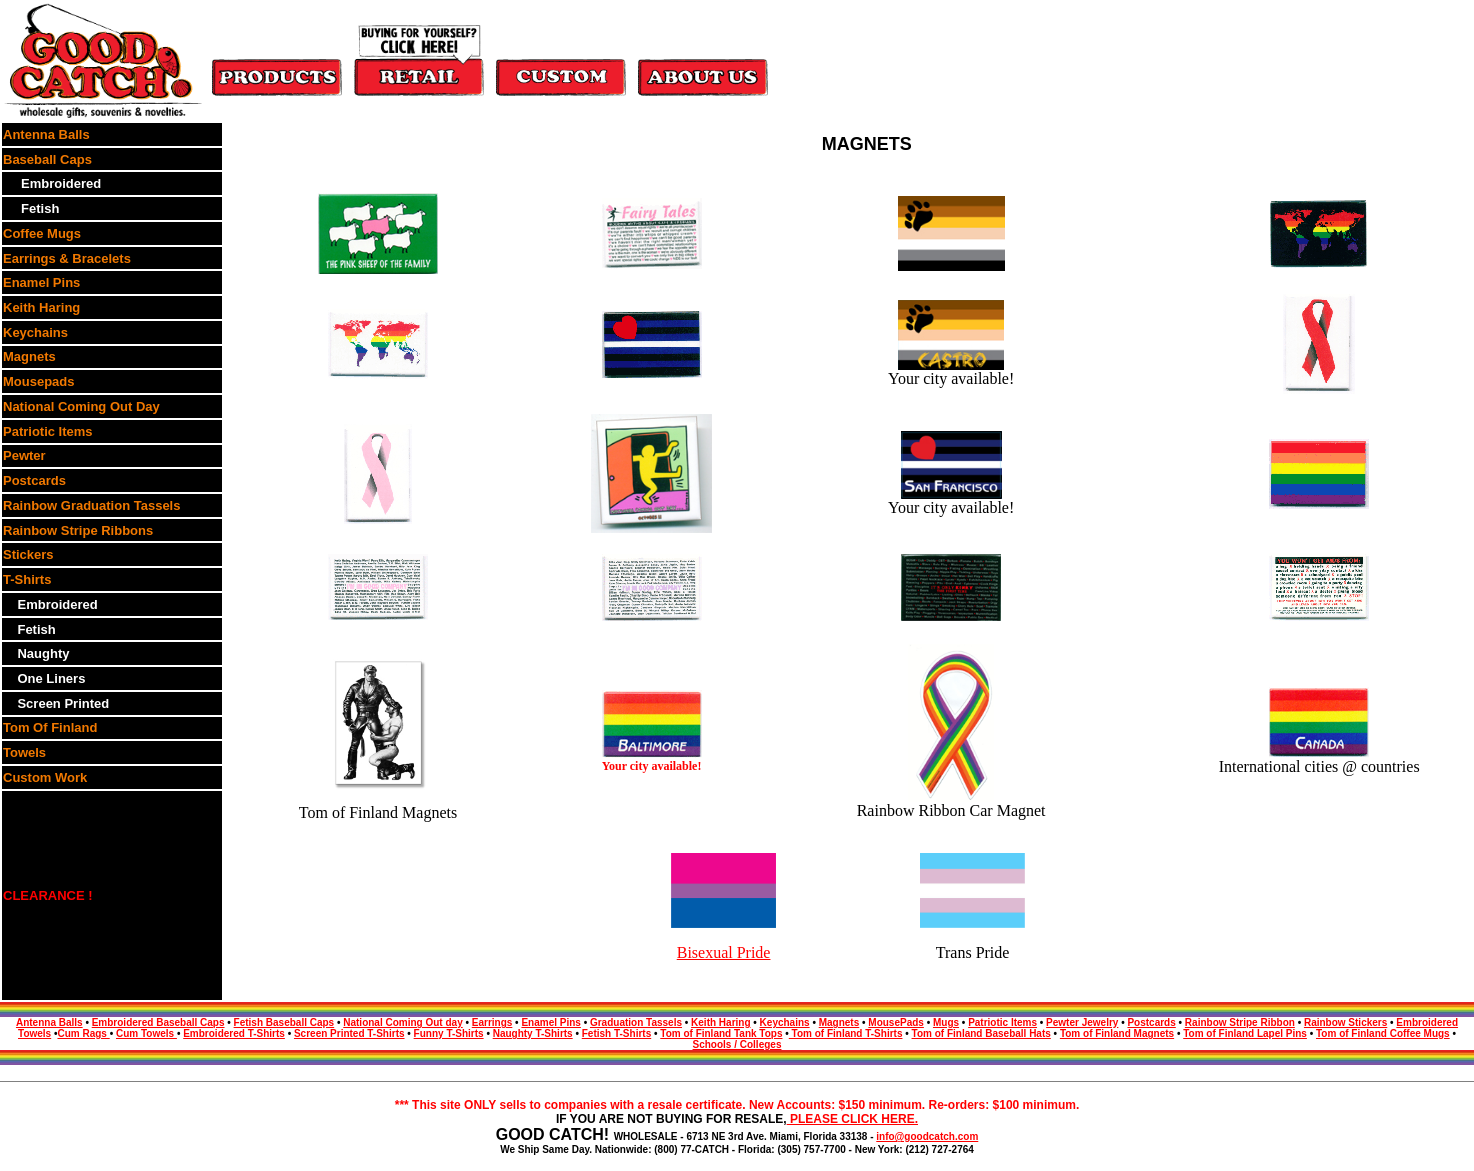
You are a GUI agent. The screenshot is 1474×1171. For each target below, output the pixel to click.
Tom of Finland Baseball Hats (981, 1033)
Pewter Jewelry (1082, 1022)
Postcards (1151, 1022)
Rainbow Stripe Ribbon (1240, 1022)
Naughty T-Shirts (533, 1033)
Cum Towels (146, 1033)
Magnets (839, 1022)
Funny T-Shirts (449, 1033)
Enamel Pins (550, 1022)
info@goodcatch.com (927, 1136)
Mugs (946, 1022)
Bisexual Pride (724, 952)
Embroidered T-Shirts (234, 1033)
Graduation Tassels (636, 1022)
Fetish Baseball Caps (284, 1022)
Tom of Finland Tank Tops (721, 1033)
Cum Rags (83, 1033)
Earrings (492, 1022)
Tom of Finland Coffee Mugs (1383, 1033)
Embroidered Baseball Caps (158, 1022)
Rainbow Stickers (1345, 1022)
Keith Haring (720, 1022)
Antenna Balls (49, 1022)
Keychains (785, 1022)
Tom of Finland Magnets (1117, 1033)
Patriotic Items (1002, 1022)
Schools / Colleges (737, 1044)
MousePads (896, 1022)
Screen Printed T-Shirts (349, 1033)
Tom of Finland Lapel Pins (1245, 1033)
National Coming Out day (402, 1022)
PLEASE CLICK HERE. (852, 1119)
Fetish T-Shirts (616, 1033)
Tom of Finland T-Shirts (846, 1033)
